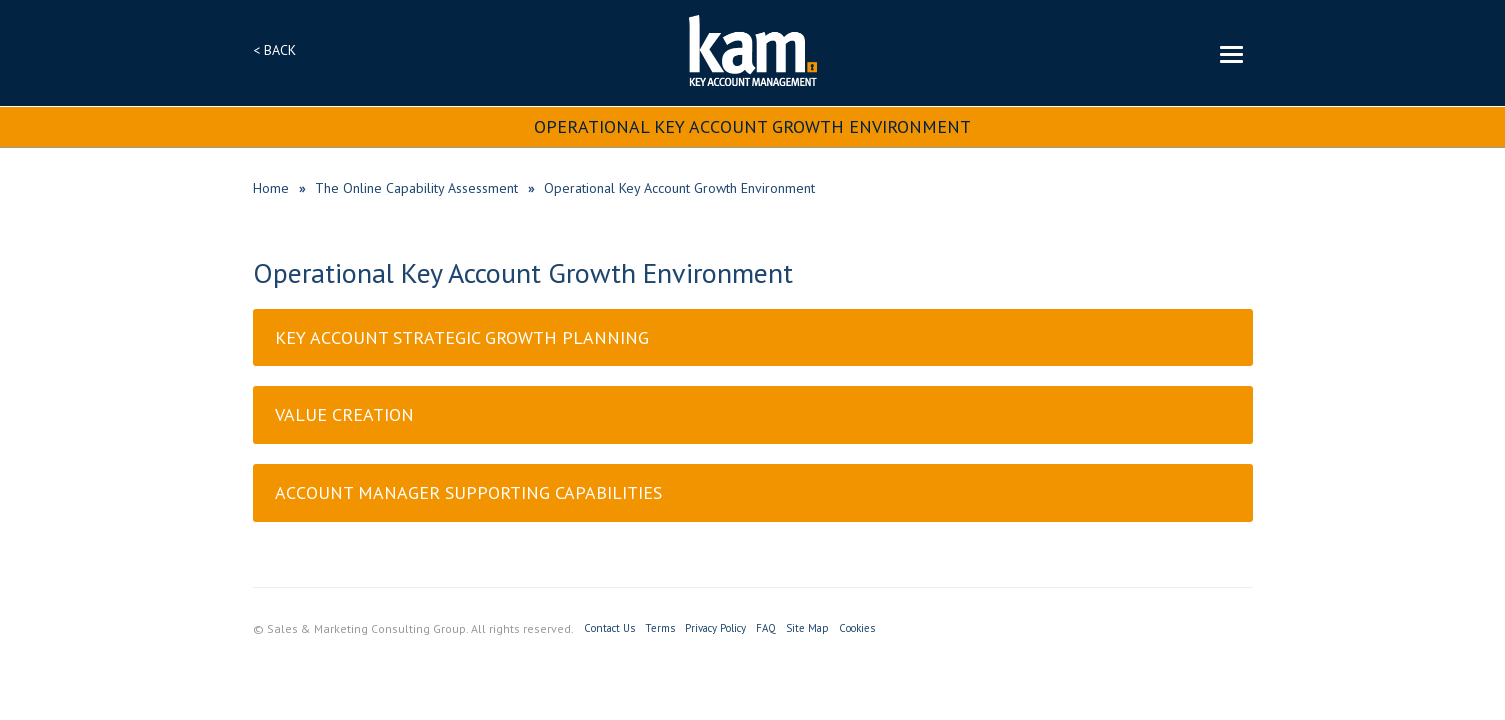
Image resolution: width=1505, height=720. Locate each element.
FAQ (766, 628)
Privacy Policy (715, 628)
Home (271, 188)
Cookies (857, 628)
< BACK (274, 50)
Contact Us (609, 628)
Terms (660, 628)
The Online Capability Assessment (416, 188)
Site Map (807, 628)
